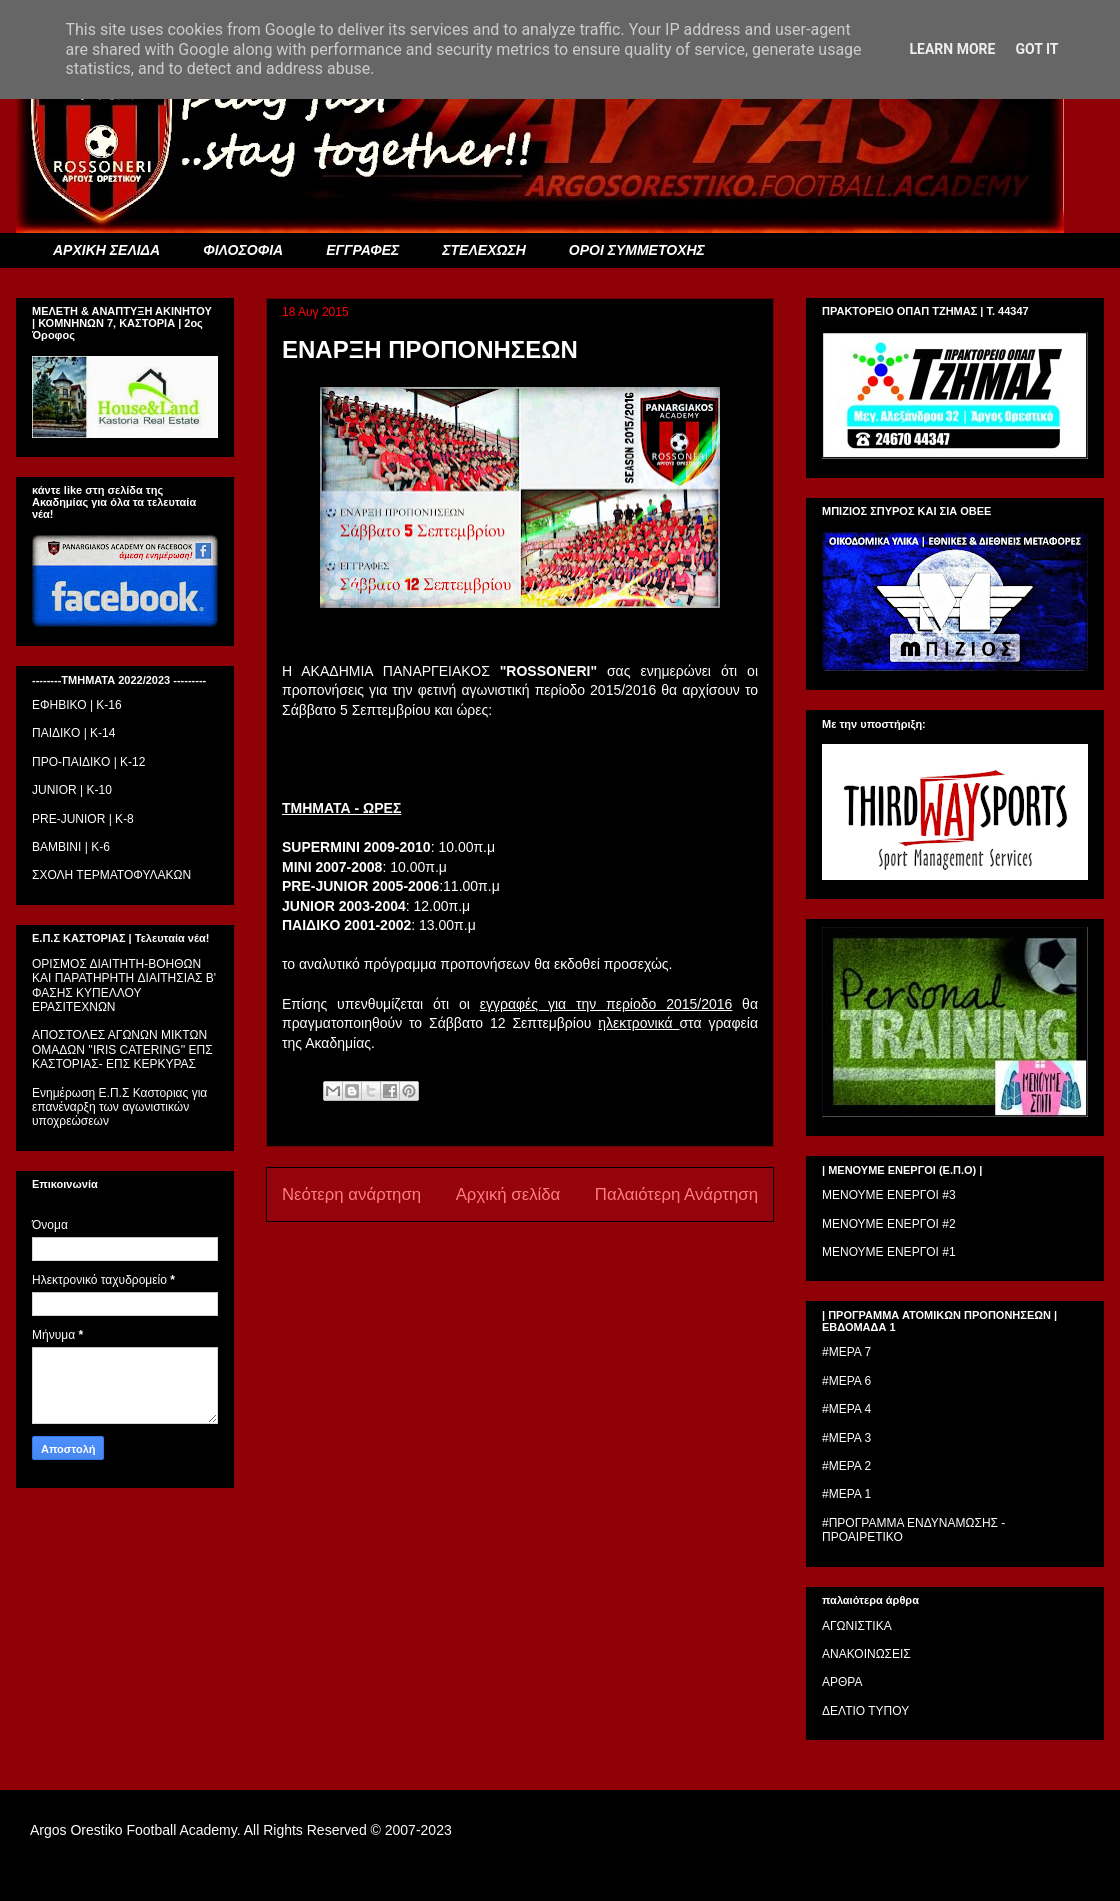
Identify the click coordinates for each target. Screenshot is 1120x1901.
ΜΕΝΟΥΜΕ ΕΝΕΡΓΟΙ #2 (889, 1224)
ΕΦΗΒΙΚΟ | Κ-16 (77, 705)
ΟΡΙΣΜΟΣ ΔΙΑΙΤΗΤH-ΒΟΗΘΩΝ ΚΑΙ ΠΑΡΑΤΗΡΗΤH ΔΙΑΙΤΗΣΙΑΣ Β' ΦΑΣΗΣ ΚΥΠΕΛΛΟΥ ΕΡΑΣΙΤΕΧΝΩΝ (124, 985)
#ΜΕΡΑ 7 (846, 1352)
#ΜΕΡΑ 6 (846, 1381)
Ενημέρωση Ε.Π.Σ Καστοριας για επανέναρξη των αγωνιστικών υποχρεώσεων (119, 1107)
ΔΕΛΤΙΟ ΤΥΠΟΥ (865, 1711)
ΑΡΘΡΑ (842, 1682)
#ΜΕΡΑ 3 (846, 1438)
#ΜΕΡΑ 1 (846, 1494)
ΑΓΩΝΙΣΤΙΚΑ (857, 1626)
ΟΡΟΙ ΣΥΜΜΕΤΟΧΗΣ (637, 250)
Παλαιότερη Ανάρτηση (676, 1194)
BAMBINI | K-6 (71, 847)
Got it (1036, 49)
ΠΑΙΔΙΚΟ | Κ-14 (73, 733)
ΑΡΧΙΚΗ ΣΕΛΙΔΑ (106, 250)
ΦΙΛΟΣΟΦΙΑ (243, 250)
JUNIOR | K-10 (72, 790)
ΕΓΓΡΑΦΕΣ (362, 250)
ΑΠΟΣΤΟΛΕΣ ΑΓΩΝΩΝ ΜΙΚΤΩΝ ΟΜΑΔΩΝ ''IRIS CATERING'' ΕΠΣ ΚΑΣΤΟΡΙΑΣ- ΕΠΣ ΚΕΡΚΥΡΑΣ (122, 1049)
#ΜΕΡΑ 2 (846, 1466)
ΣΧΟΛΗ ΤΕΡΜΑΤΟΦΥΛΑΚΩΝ (111, 875)
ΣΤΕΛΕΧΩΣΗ (483, 250)
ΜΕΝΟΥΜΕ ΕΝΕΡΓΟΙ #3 (889, 1195)
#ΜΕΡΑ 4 (846, 1409)
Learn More (952, 49)
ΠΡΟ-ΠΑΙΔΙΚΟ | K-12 (88, 762)
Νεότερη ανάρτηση (351, 1194)
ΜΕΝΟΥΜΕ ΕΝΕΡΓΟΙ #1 (889, 1252)
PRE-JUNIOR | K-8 (83, 819)
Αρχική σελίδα (508, 1194)
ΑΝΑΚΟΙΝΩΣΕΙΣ (866, 1654)
